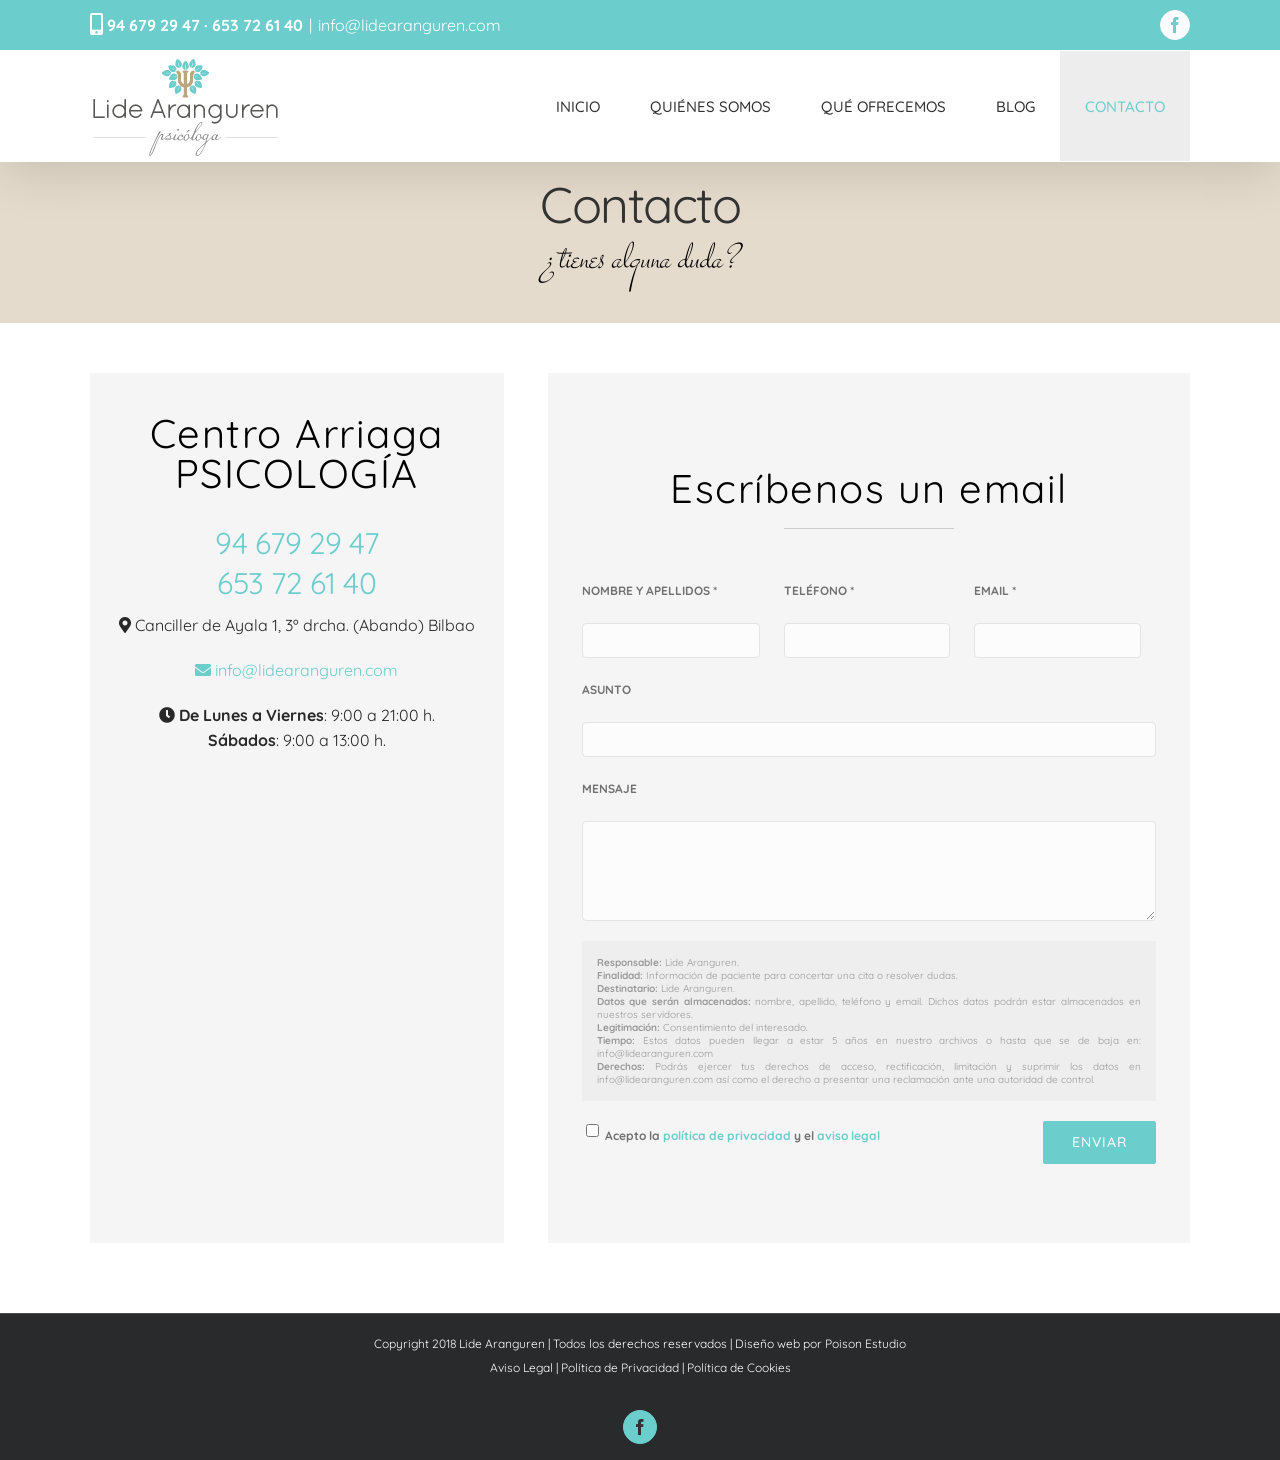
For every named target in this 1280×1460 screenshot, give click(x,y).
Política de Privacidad (620, 1367)
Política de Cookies (739, 1367)
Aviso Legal (521, 1367)
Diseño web (767, 1343)
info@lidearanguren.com (409, 25)
